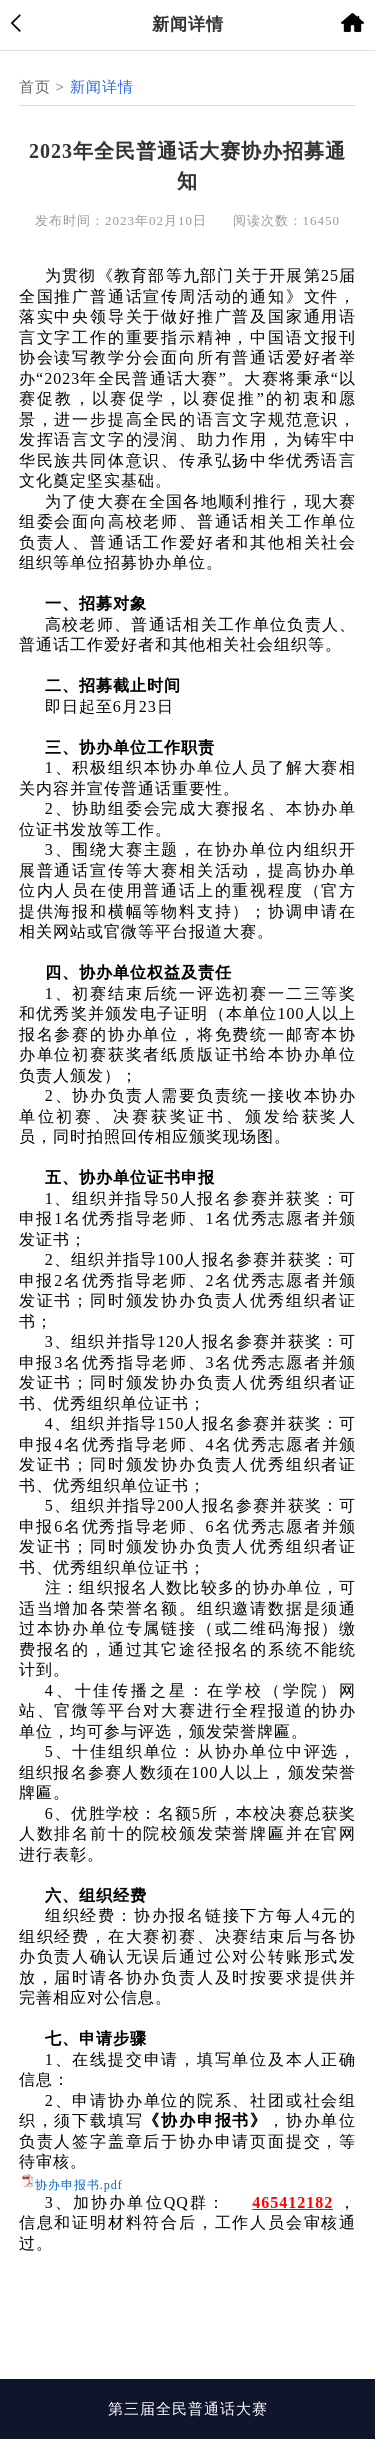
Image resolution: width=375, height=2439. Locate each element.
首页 (35, 87)
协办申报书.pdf (79, 2185)
